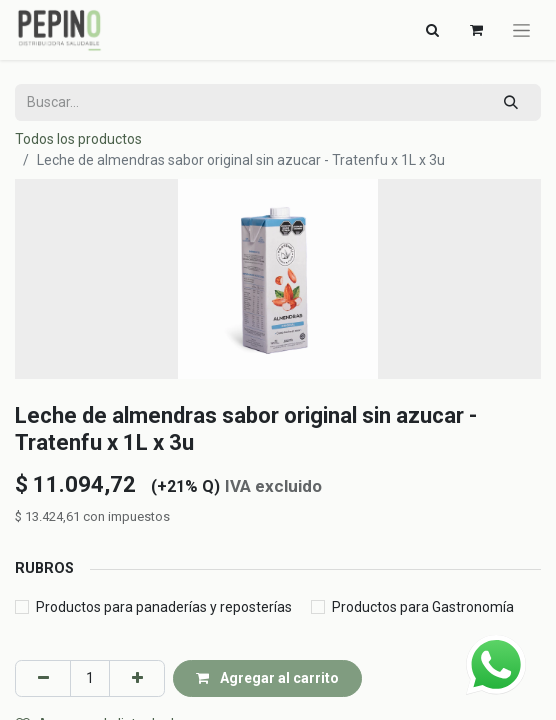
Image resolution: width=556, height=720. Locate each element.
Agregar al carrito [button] (267, 678)
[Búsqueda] (511, 102)
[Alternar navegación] (432, 30)
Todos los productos (78, 139)
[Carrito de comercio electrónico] (476, 30)
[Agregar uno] (137, 678)
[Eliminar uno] (43, 678)
